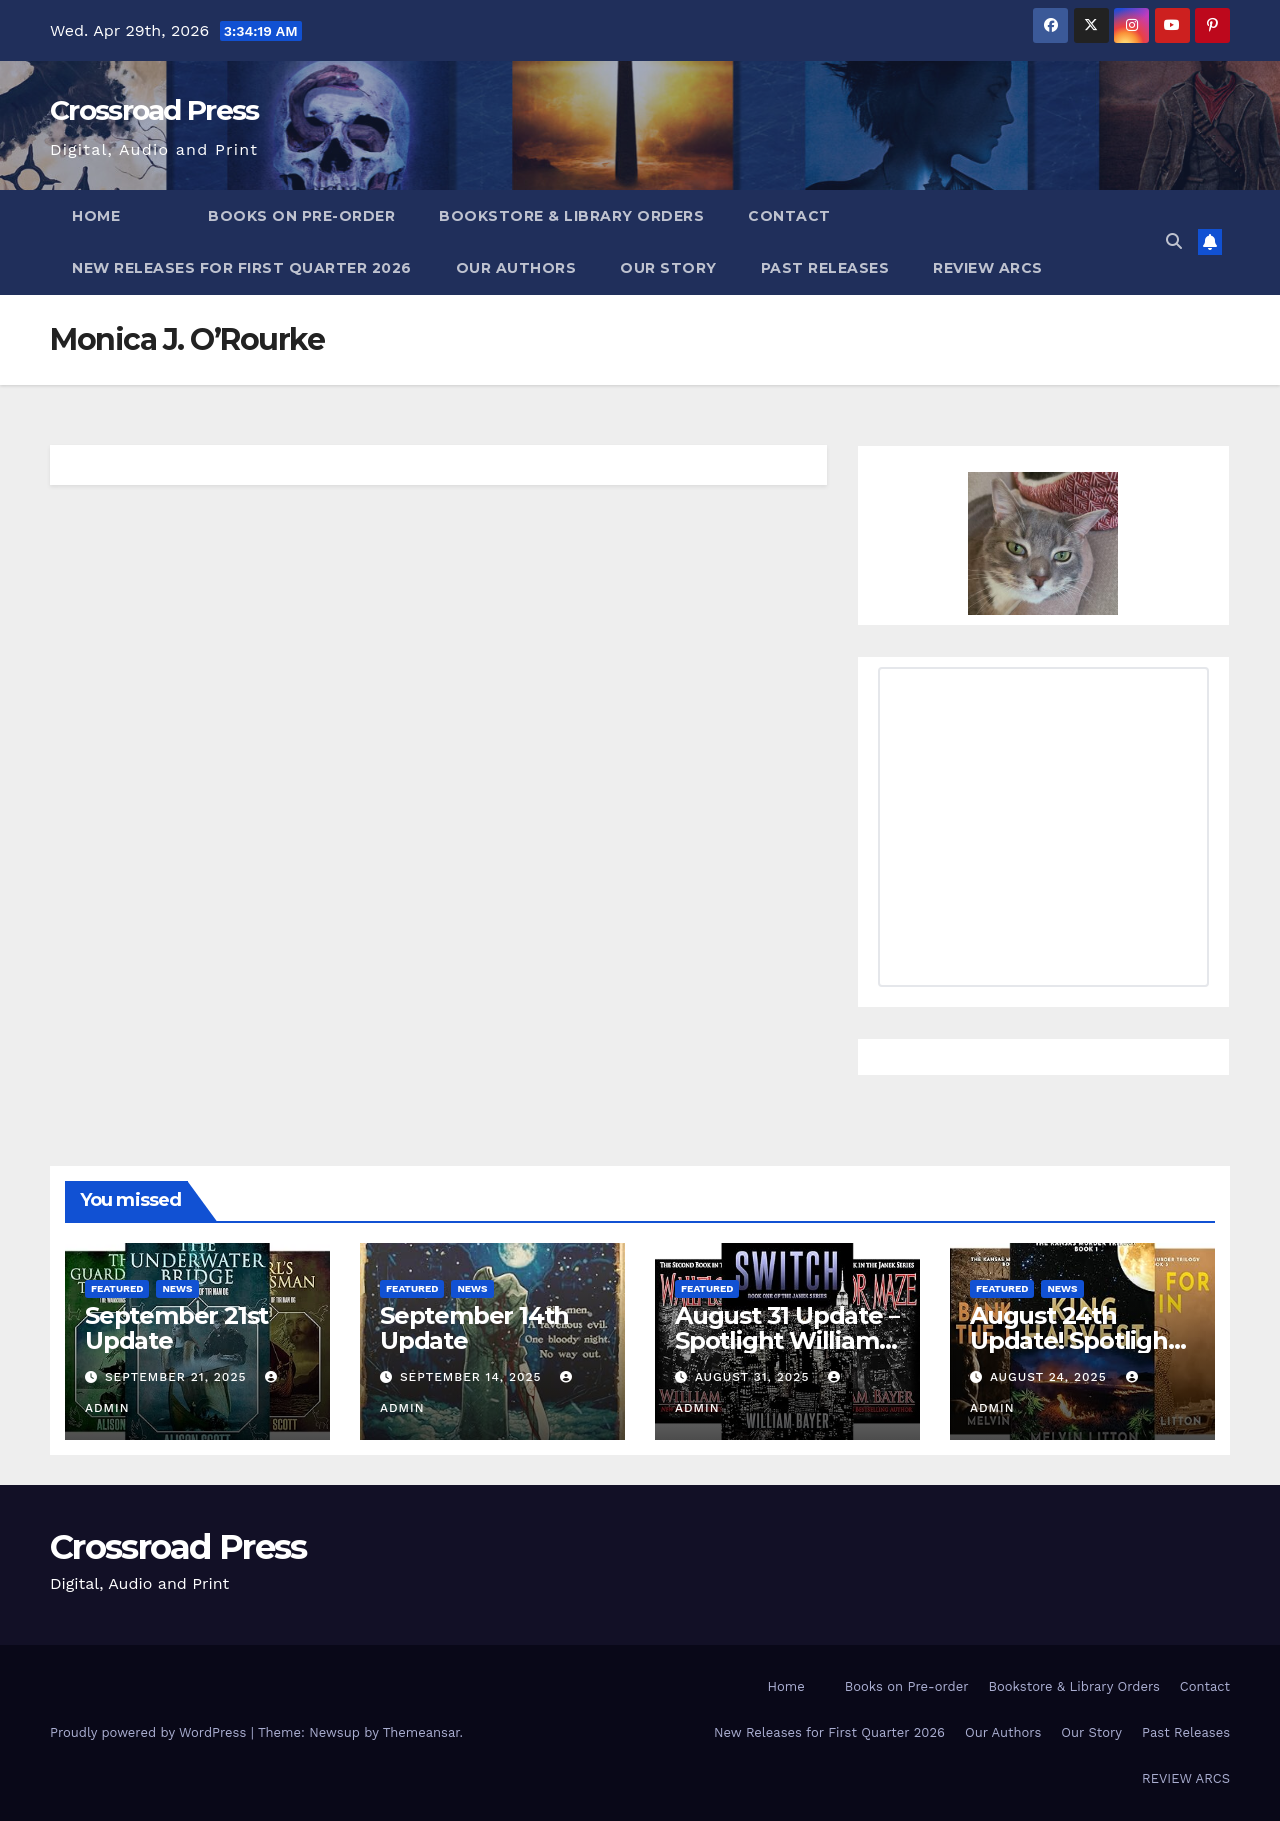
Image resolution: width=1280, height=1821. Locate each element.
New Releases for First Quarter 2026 (242, 268)
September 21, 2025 (178, 1377)
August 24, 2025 (1051, 1377)
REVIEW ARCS (988, 268)
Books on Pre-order (301, 216)
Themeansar (421, 1732)
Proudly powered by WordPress (150, 1732)
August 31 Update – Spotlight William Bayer (787, 1340)
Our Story (668, 268)
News (177, 1288)
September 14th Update (474, 1328)
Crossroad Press (154, 110)
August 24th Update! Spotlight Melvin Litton (1074, 1340)
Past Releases (825, 268)
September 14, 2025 (473, 1377)
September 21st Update (176, 1328)
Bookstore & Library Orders (571, 216)
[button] (1174, 241)
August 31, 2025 (754, 1377)
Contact (789, 216)
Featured (117, 1288)
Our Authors (516, 268)
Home (96, 216)
